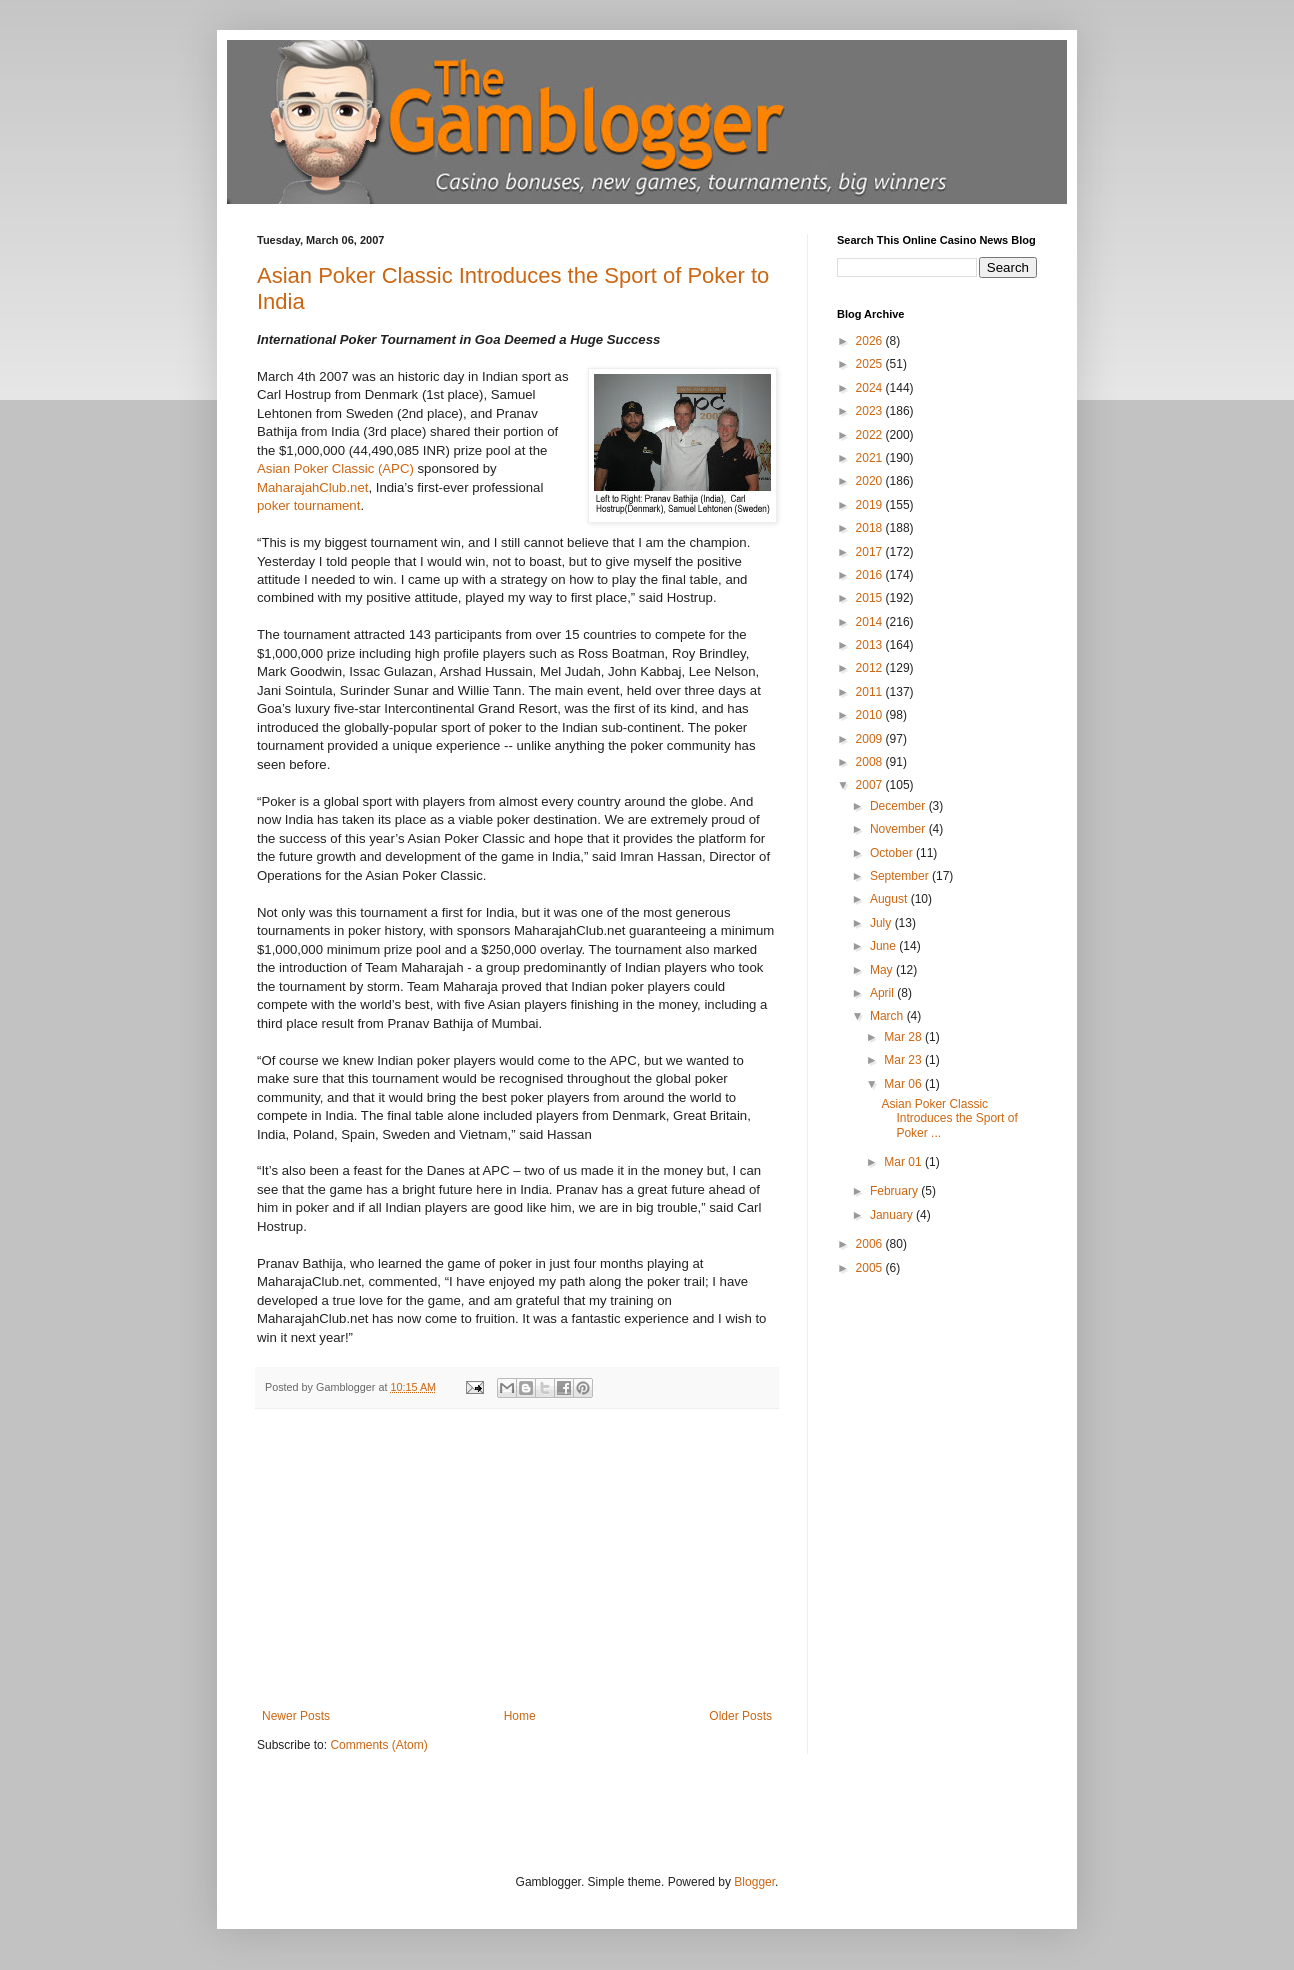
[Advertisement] (517, 1559)
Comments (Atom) (378, 1745)
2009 (871, 739)
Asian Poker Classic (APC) (337, 468)
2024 (871, 388)
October (893, 853)
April (883, 993)
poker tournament (308, 505)
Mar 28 (904, 1037)
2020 (871, 481)
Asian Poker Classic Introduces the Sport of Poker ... (949, 1118)
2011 (871, 692)
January (893, 1215)
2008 (871, 762)
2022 (871, 435)
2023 (871, 411)
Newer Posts (296, 1716)
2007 (871, 785)
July (882, 923)
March (888, 1016)
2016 (871, 575)
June (884, 946)
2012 (871, 668)
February (895, 1191)
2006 (871, 1244)
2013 (871, 645)
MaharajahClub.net (312, 487)
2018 (871, 528)
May (883, 970)
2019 (871, 505)
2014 (871, 622)
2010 (871, 715)
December (899, 806)
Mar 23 (904, 1060)
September (901, 876)
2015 (871, 598)
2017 (871, 552)
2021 (871, 458)
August (890, 899)
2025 (871, 364)
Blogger (754, 1882)
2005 (871, 1268)
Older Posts (740, 1716)
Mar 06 (904, 1084)
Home (520, 1716)
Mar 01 (904, 1162)
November (899, 829)
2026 (871, 341)
